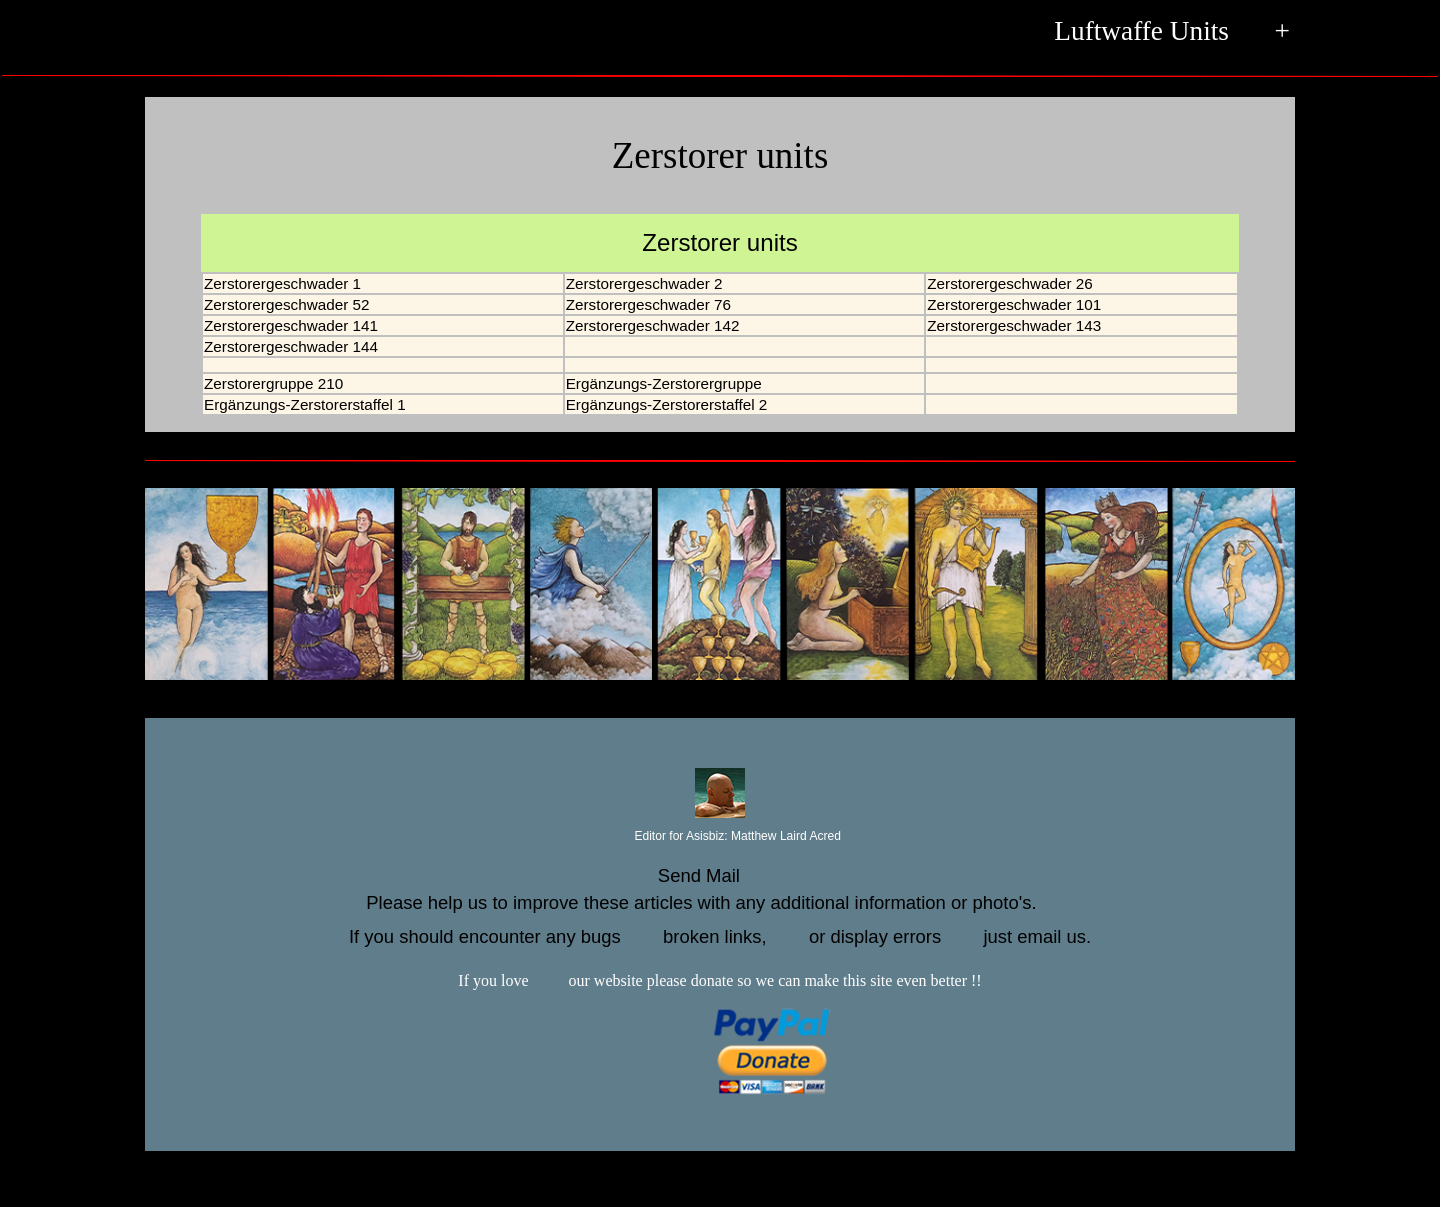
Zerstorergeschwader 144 (291, 346)
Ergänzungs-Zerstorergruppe (664, 383)
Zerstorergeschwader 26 (1009, 283)
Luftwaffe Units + (1172, 33)
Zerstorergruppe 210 (273, 383)
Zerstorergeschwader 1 (282, 283)
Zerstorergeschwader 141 (291, 325)
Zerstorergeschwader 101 (1014, 304)
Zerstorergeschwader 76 (648, 304)
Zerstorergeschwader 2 (644, 283)
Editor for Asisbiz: (720, 837)
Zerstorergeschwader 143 (1014, 325)
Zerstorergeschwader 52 (286, 304)
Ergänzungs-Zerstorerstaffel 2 (667, 404)
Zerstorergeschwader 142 (653, 325)
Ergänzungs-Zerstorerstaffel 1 (305, 404)
